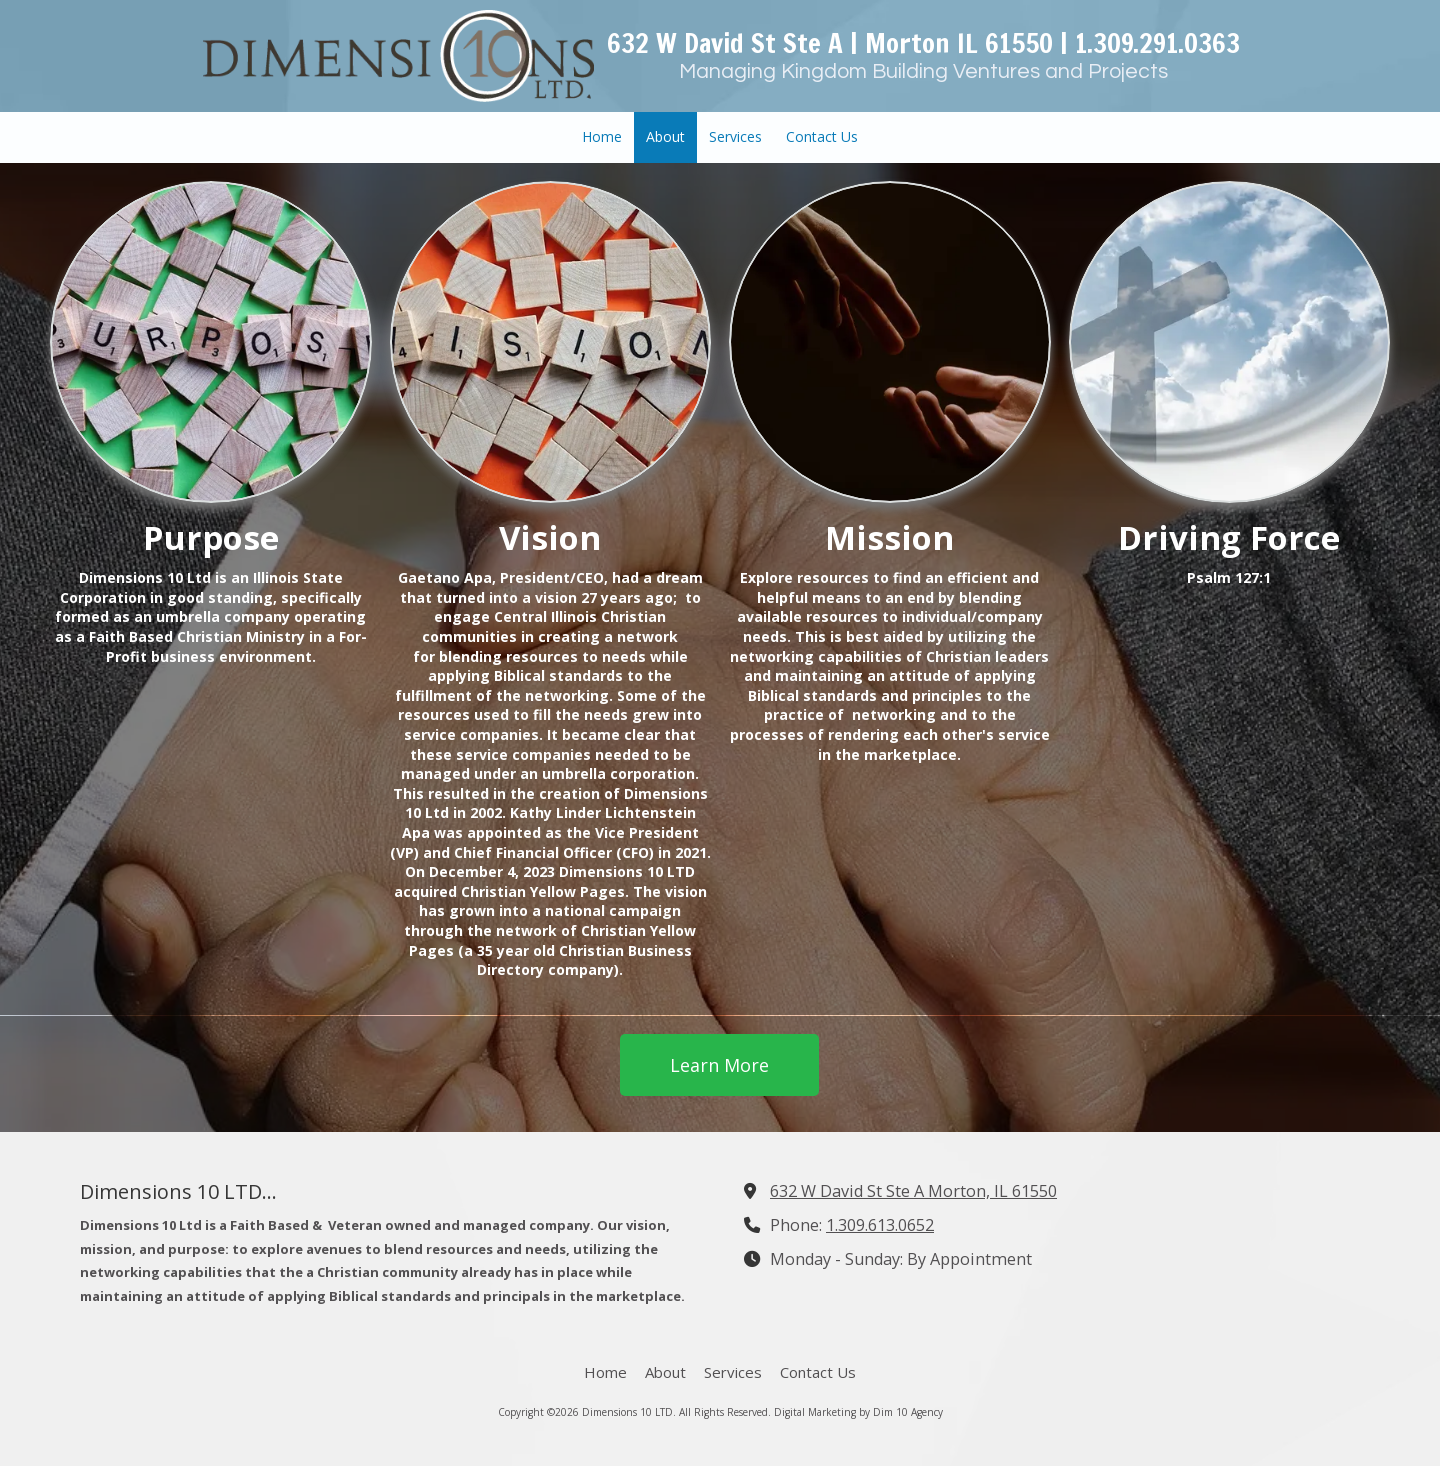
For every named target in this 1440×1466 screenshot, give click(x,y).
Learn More (719, 1065)
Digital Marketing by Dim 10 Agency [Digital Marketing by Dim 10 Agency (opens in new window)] (858, 1412)
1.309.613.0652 (880, 1225)
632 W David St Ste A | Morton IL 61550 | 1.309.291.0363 (923, 43)
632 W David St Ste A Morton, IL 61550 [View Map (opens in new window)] (913, 1191)
